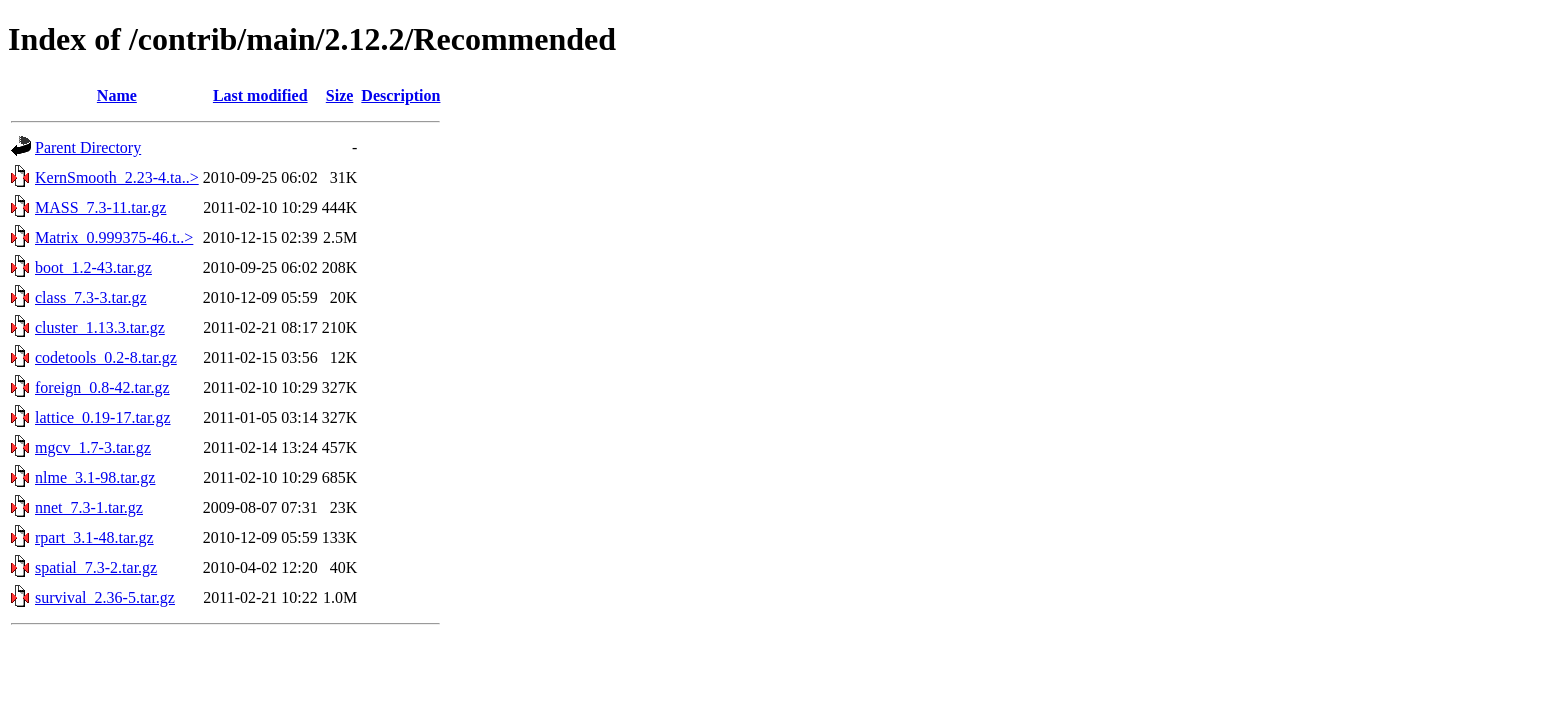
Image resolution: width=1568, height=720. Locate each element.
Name (117, 95)
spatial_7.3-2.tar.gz (96, 567)
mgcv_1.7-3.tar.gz (93, 447)
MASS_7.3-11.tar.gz (100, 207)
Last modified (260, 95)
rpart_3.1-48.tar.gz (94, 537)
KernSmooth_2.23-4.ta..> (117, 177)
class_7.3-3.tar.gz (91, 297)
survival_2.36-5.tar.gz (105, 597)
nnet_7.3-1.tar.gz (89, 507)
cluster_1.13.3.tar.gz (100, 327)
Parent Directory (88, 147)
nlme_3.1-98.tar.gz (95, 477)
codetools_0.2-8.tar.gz (106, 357)
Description (400, 95)
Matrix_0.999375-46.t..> (114, 237)
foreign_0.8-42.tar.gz (102, 387)
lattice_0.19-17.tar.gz (103, 417)
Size (340, 95)
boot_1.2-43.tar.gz (93, 267)
